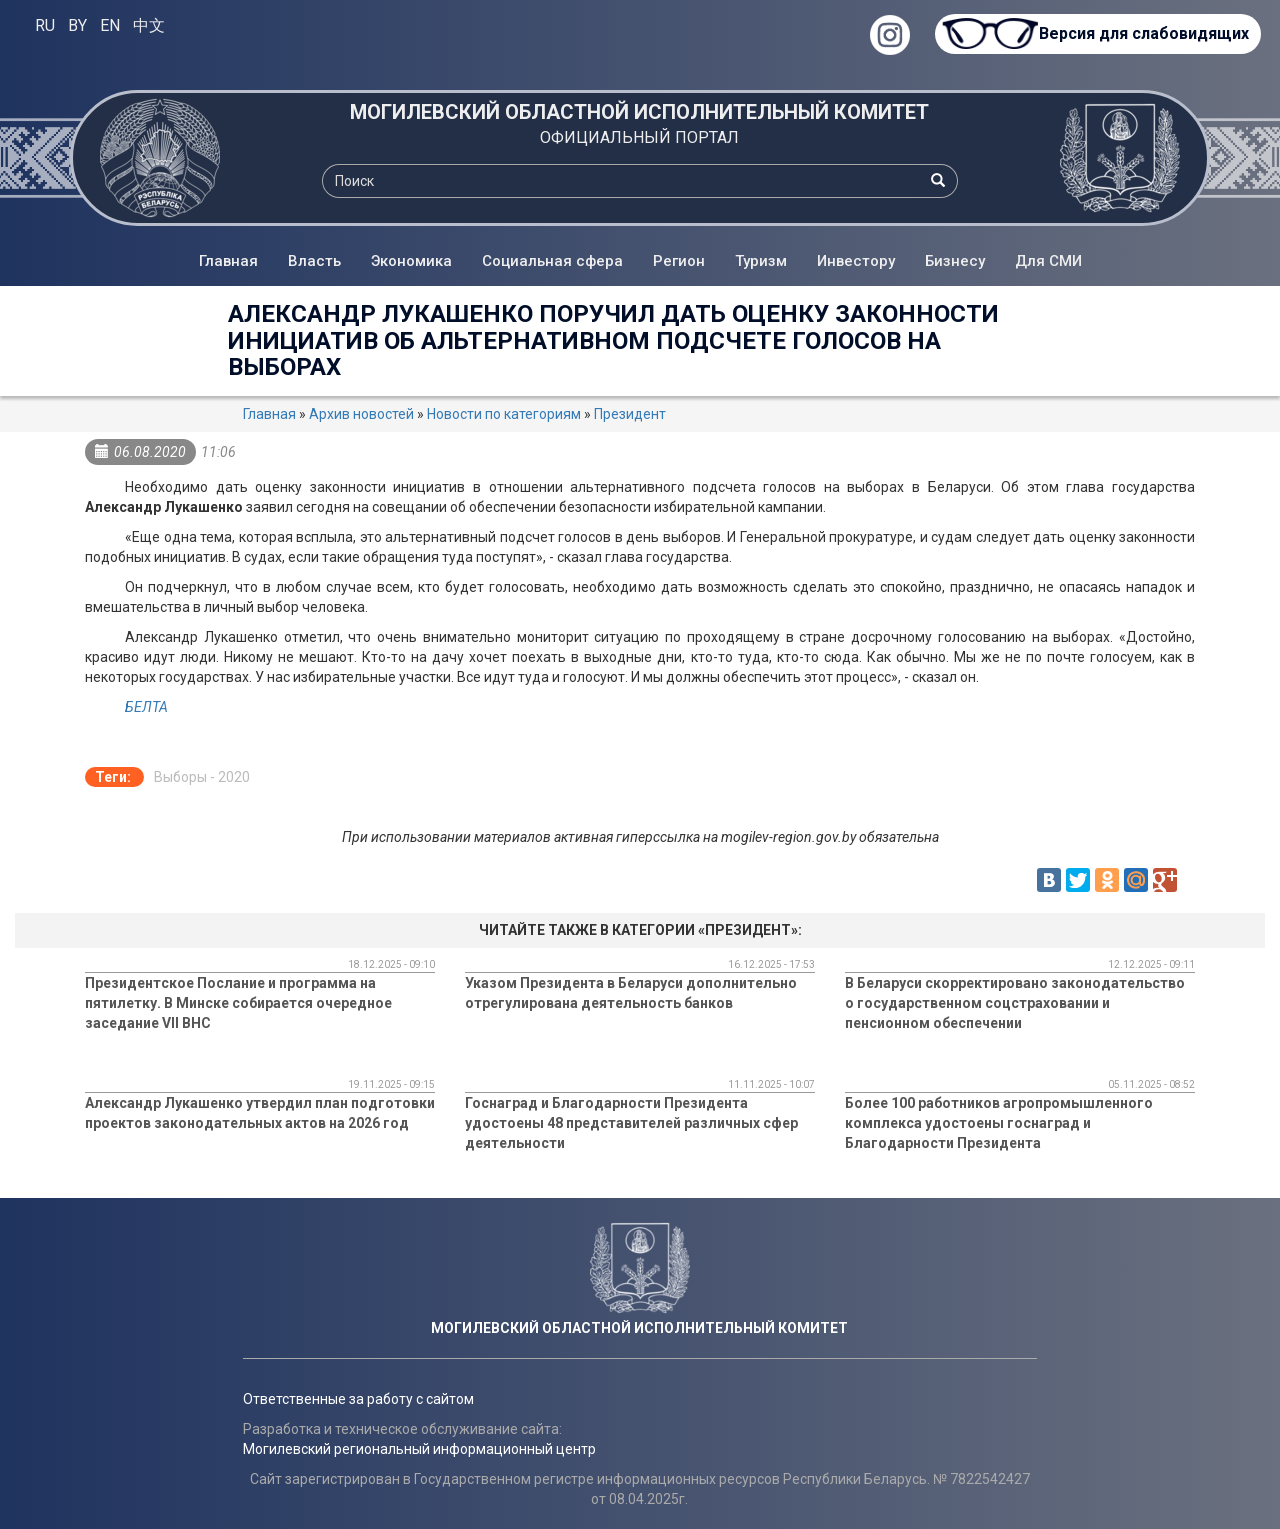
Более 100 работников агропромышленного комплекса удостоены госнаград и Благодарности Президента (999, 1123)
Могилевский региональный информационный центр (419, 1449)
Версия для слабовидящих (1140, 33)
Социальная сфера (552, 261)
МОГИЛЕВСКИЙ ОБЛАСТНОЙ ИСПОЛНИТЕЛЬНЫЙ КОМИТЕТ (639, 112)
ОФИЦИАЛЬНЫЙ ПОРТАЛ (639, 137)
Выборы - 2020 (202, 777)
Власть (314, 261)
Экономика (411, 261)
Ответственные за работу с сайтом (358, 1399)
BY (77, 25)
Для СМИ (1048, 261)
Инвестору (856, 261)
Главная (228, 261)
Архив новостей (361, 414)
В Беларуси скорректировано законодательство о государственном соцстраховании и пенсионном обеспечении (1015, 1003)
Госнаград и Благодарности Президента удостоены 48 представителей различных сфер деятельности (631, 1123)
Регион (679, 261)
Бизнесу (955, 261)
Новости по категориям (504, 414)
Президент (630, 414)
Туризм (761, 261)
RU (45, 25)
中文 (149, 25)
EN (110, 25)
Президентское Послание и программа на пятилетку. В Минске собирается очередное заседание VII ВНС (238, 1003)
